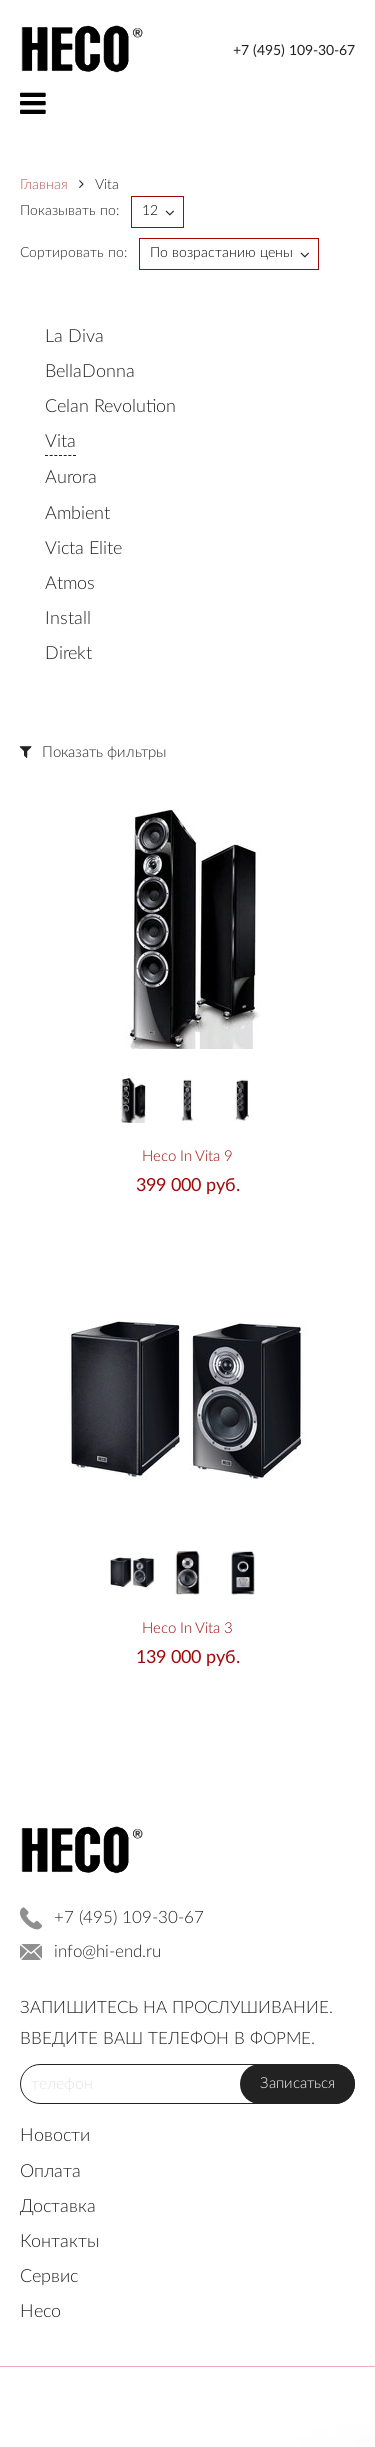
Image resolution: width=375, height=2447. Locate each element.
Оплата (50, 2172)
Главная (44, 185)
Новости (55, 2136)
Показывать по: (69, 211)
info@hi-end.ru (107, 1951)
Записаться (297, 2083)
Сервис (49, 2277)
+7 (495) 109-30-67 (294, 51)
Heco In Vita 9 (187, 1156)
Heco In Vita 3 (187, 1628)
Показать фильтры (104, 752)
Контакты (60, 2242)
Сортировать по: (73, 253)
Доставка (58, 2207)
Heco (40, 2312)
